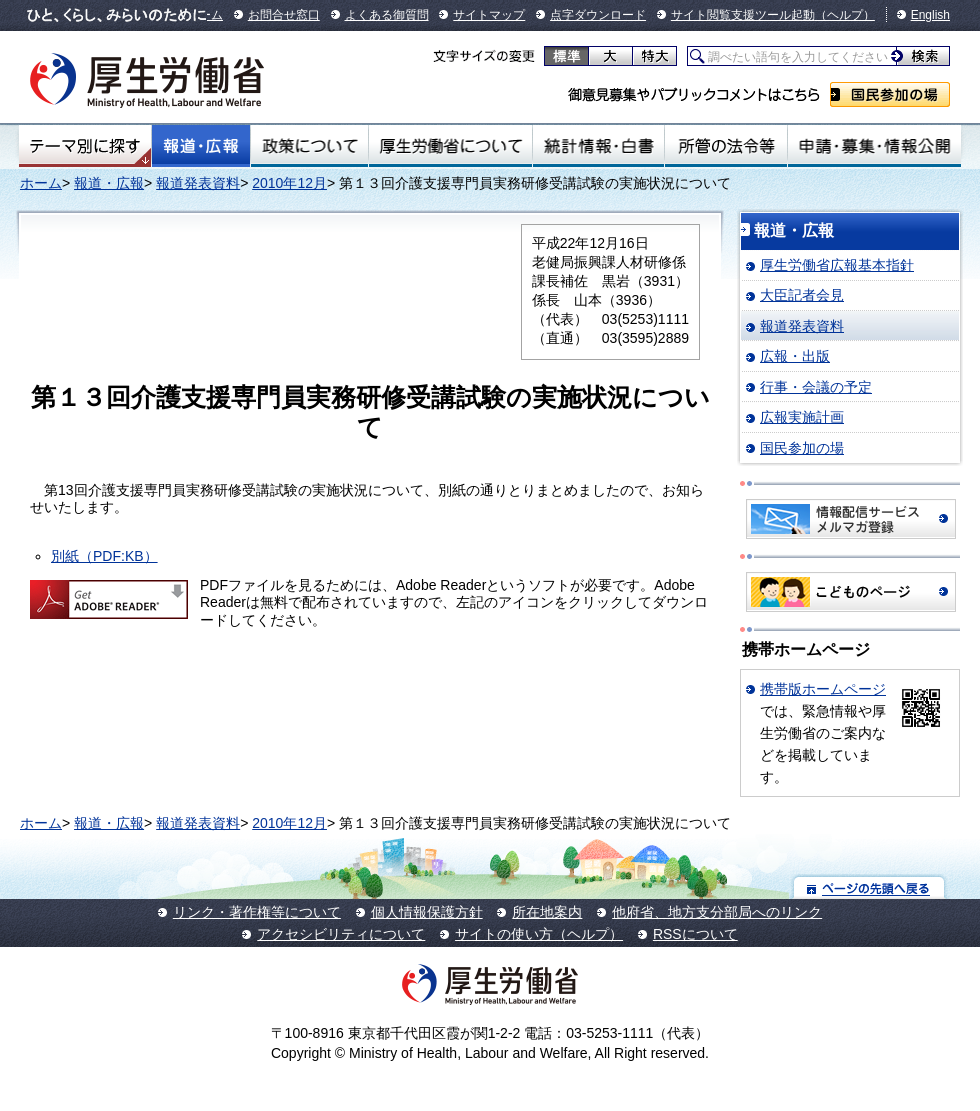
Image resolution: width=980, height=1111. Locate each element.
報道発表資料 (198, 183)
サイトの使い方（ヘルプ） (539, 934)
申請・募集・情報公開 (874, 146)
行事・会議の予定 (816, 387)
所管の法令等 (725, 146)
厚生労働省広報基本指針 (837, 265)
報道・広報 (201, 146)
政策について (309, 146)
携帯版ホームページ (823, 689)
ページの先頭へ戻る (869, 887)
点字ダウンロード (598, 15)
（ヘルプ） (845, 15)
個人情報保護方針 (427, 912)
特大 (654, 56)
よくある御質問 (387, 15)
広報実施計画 (802, 417)
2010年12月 (289, 183)
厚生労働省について (451, 146)
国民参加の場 (890, 94)
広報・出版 (795, 356)
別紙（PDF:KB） (104, 556)
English (930, 15)
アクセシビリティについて (341, 934)
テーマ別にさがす (85, 146)
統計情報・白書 (598, 146)
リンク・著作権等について (257, 912)
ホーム (41, 183)
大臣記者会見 (802, 295)
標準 (566, 56)
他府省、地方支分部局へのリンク (717, 912)
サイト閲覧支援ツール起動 (743, 15)
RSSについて (695, 934)
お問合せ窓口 (284, 15)
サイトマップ (489, 15)
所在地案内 (547, 912)
